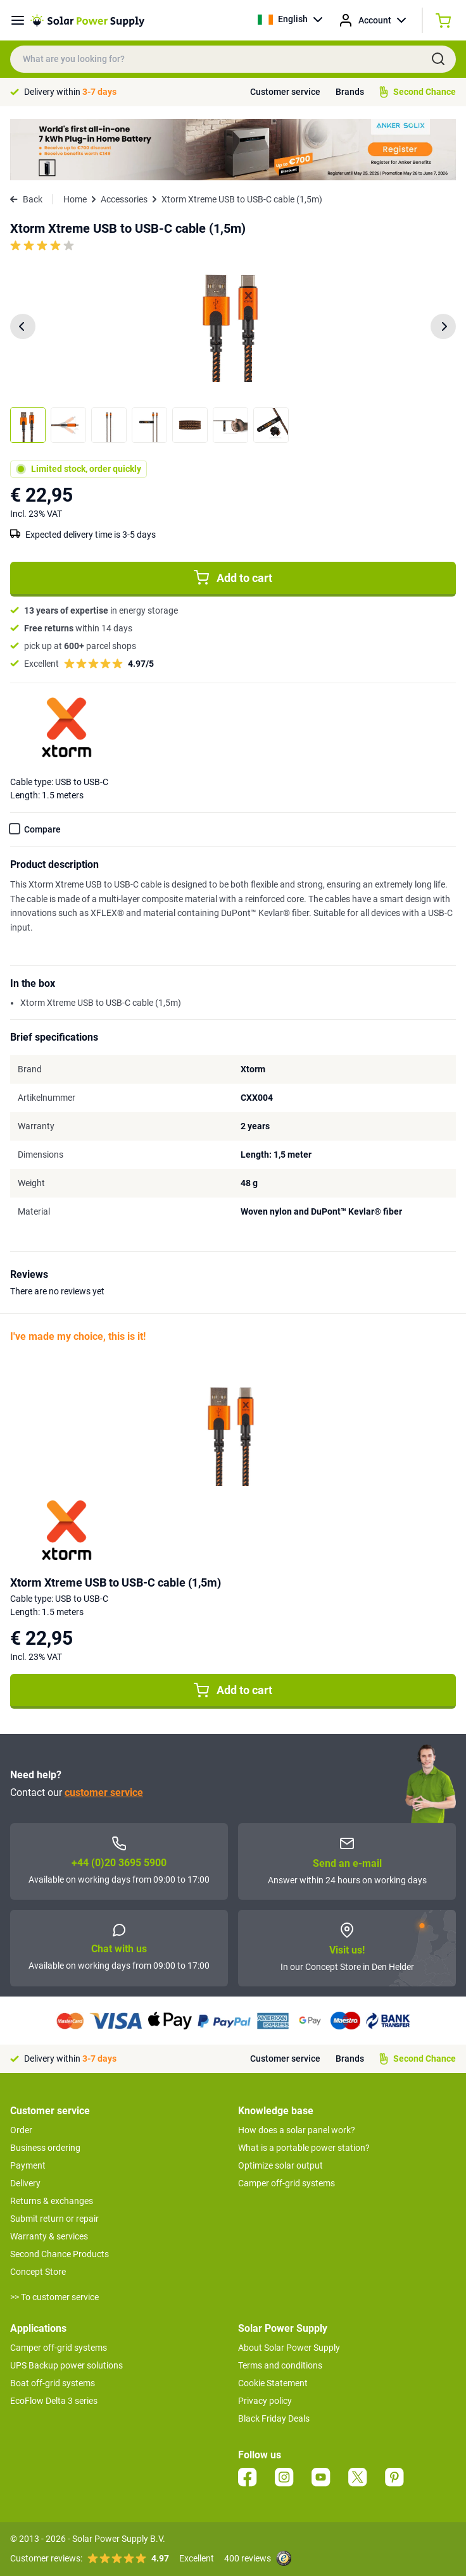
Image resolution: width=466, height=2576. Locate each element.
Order (21, 2130)
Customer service (285, 92)
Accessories (124, 199)
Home (75, 199)
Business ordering (45, 2148)
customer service (104, 1792)
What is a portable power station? (304, 2148)
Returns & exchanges (51, 2201)
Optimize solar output (280, 2165)
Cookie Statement (273, 2383)
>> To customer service (54, 2297)
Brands (350, 92)
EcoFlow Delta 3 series (54, 2401)
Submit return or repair (54, 2219)
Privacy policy (265, 2401)
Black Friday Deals (274, 2418)
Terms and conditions (280, 2365)
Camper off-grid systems (286, 2183)
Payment (28, 2165)
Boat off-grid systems (52, 2383)
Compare (42, 829)
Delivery (25, 2183)
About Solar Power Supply (289, 2348)
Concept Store (38, 2272)
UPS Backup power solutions (66, 2365)
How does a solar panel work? (296, 2130)
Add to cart (233, 577)
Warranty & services (49, 2236)
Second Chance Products (59, 2254)
